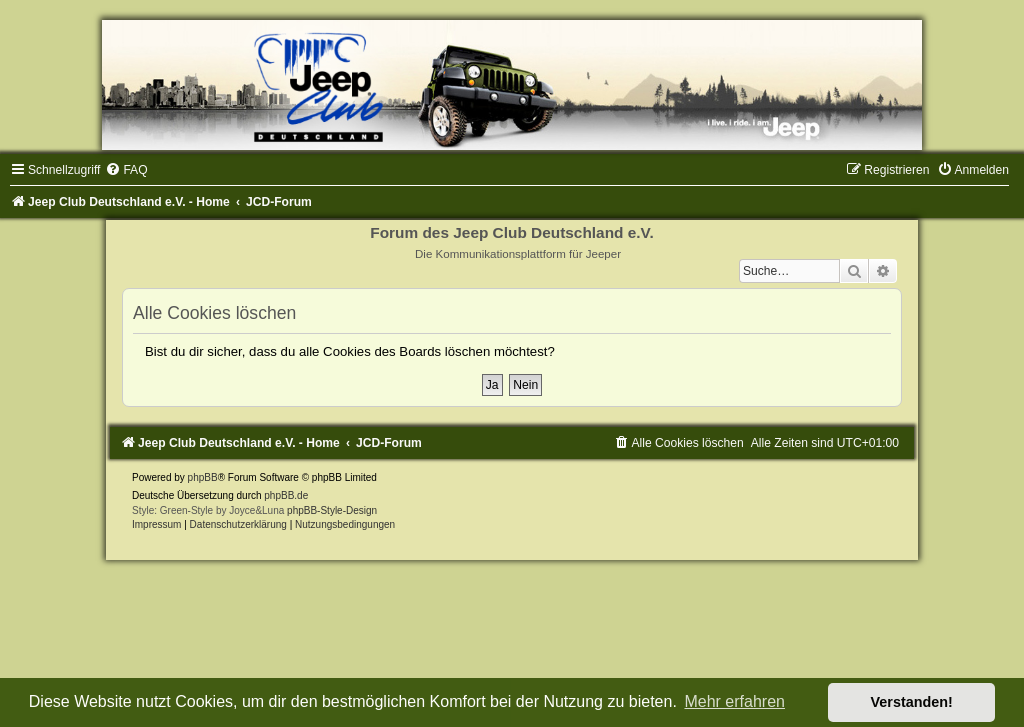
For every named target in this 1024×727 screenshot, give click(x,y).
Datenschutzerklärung (238, 524)
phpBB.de (286, 495)
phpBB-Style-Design (332, 510)
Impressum (156, 524)
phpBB (203, 477)
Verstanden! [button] (912, 702)
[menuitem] (126, 170)
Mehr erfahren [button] (734, 701)
